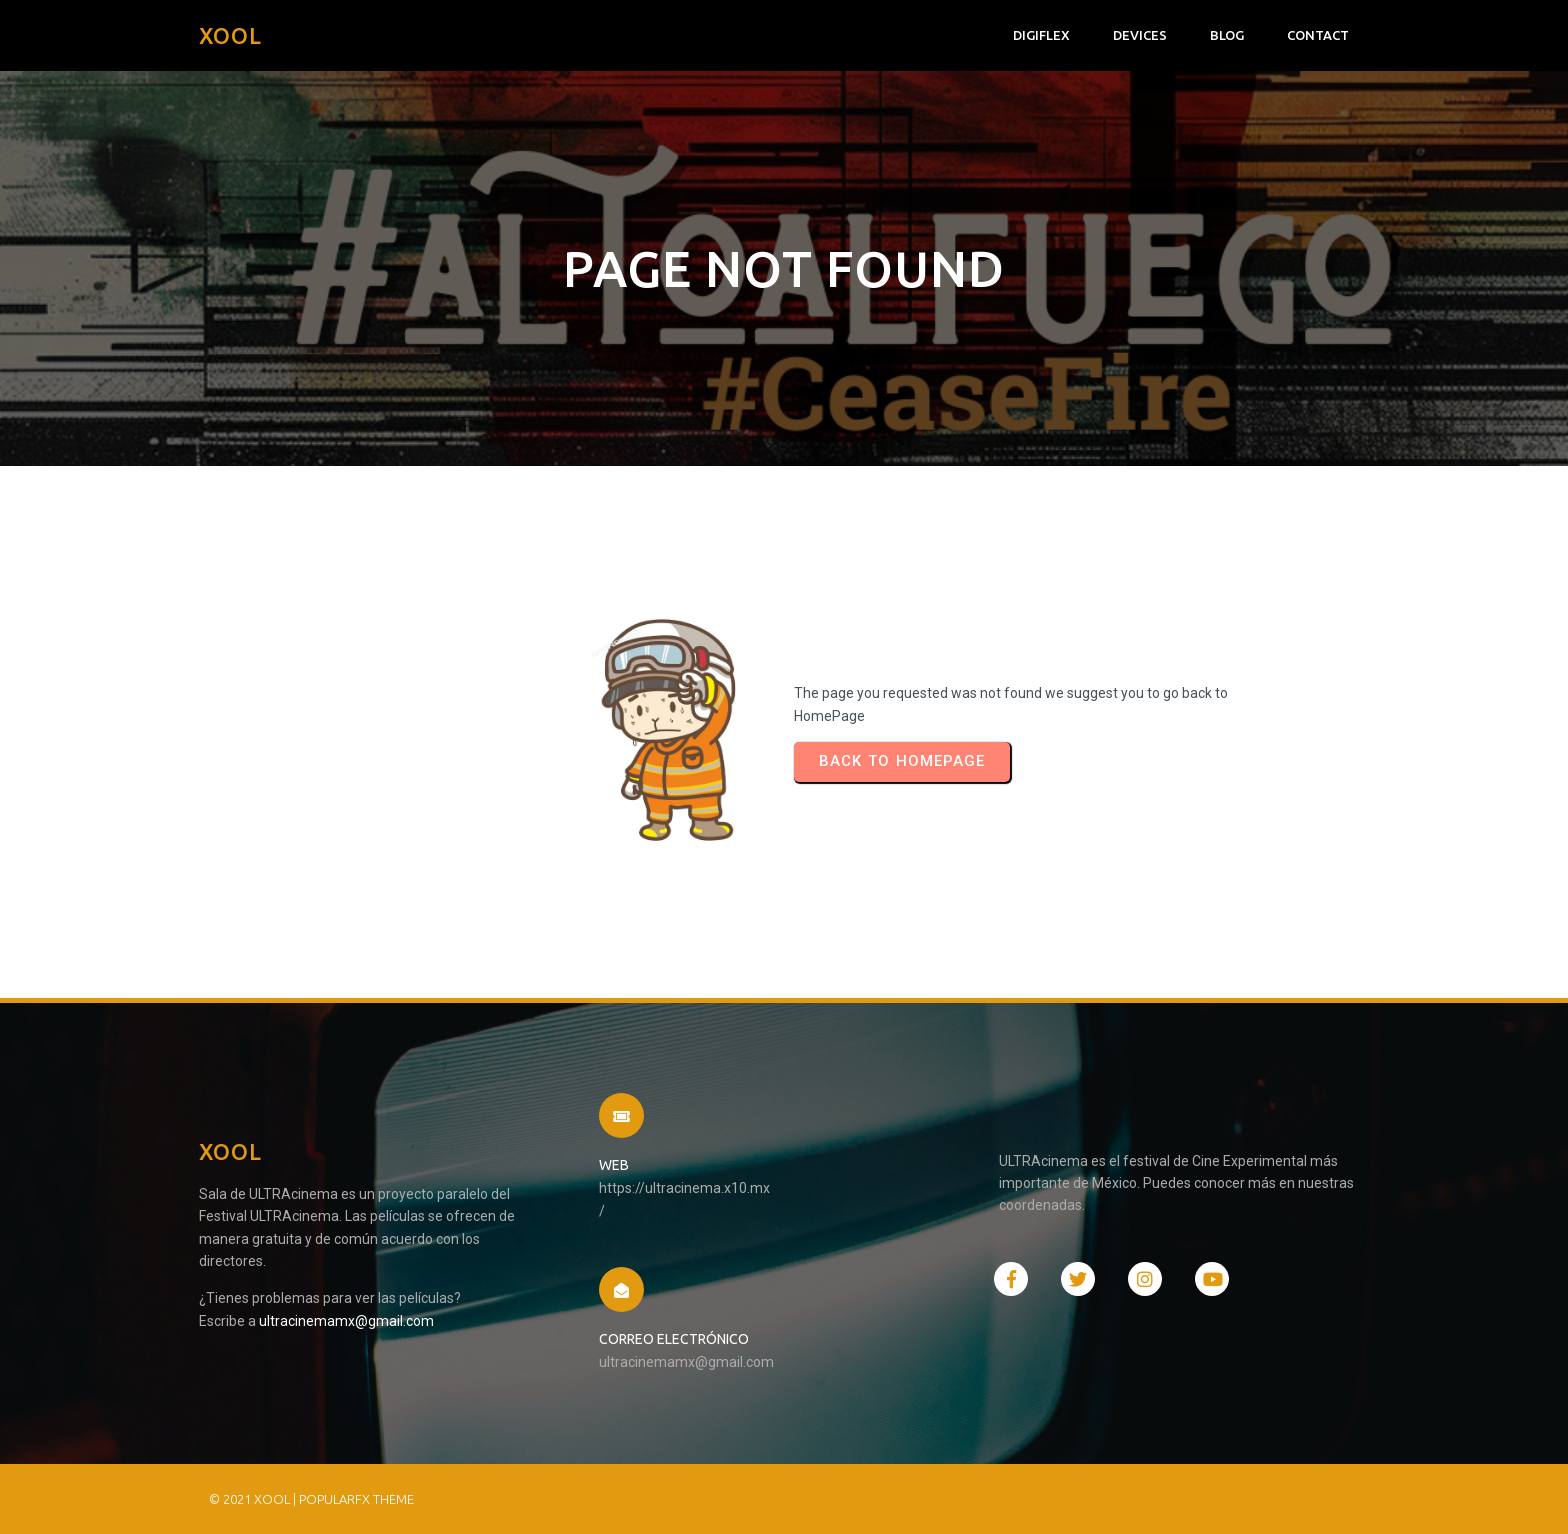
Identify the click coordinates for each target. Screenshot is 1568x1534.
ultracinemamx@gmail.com (346, 1321)
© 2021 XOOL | (254, 1499)
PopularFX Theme (356, 1499)
